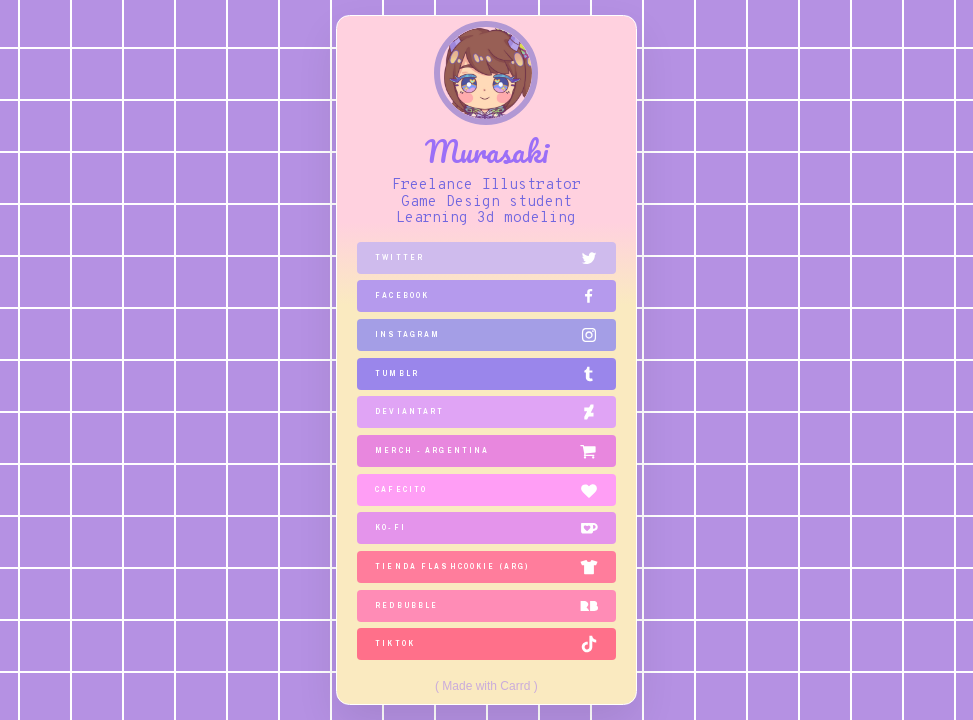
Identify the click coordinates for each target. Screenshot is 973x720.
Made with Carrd (486, 686)
